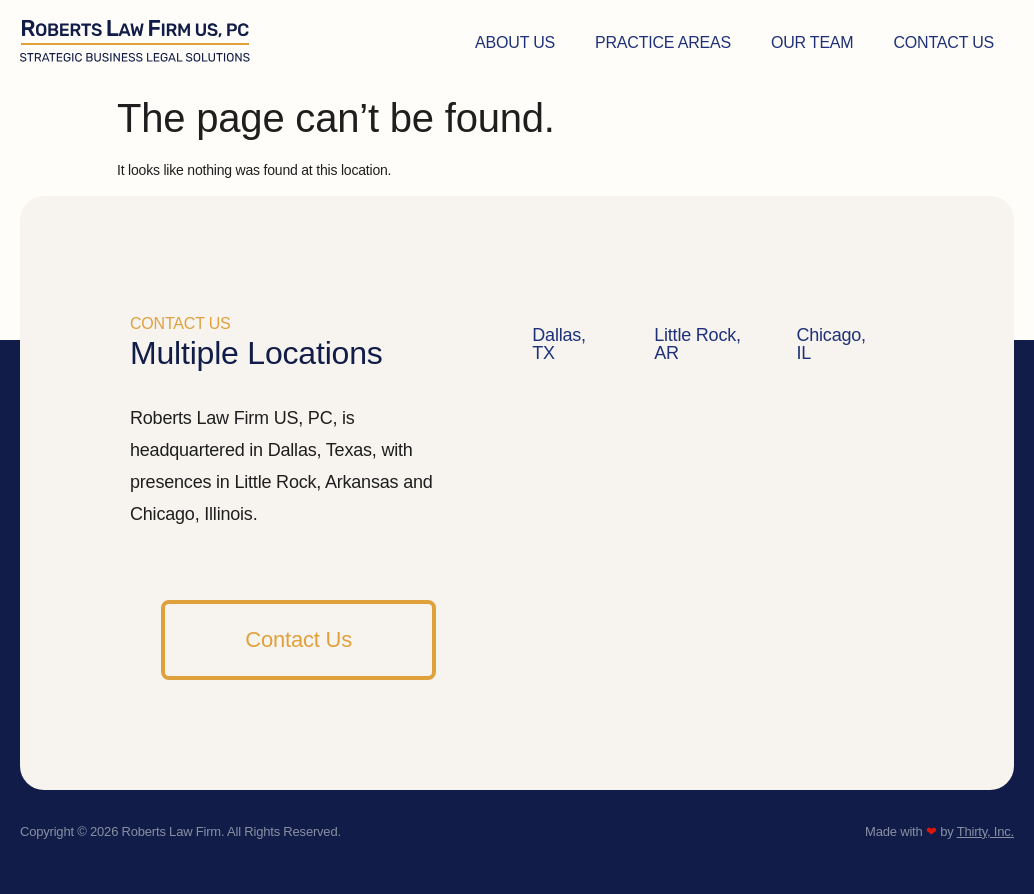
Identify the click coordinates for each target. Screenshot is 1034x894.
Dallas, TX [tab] (559, 344)
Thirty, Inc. (985, 831)
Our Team (812, 42)
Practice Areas (663, 42)
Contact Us (943, 42)
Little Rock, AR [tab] (697, 344)
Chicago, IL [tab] (830, 344)
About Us (515, 42)
